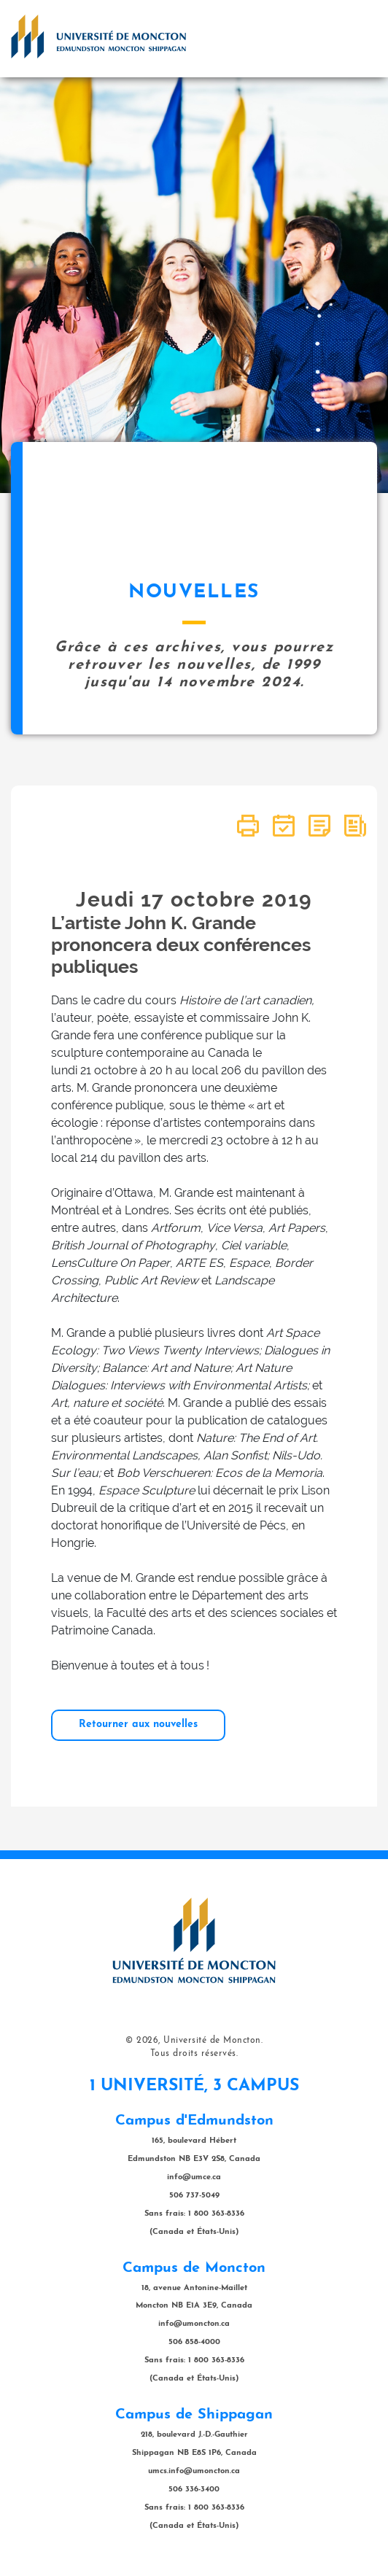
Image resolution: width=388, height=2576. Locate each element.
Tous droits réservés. (194, 2053)
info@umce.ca (194, 2177)
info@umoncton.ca (194, 2324)
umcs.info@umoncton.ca (194, 2471)
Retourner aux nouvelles (138, 1724)
